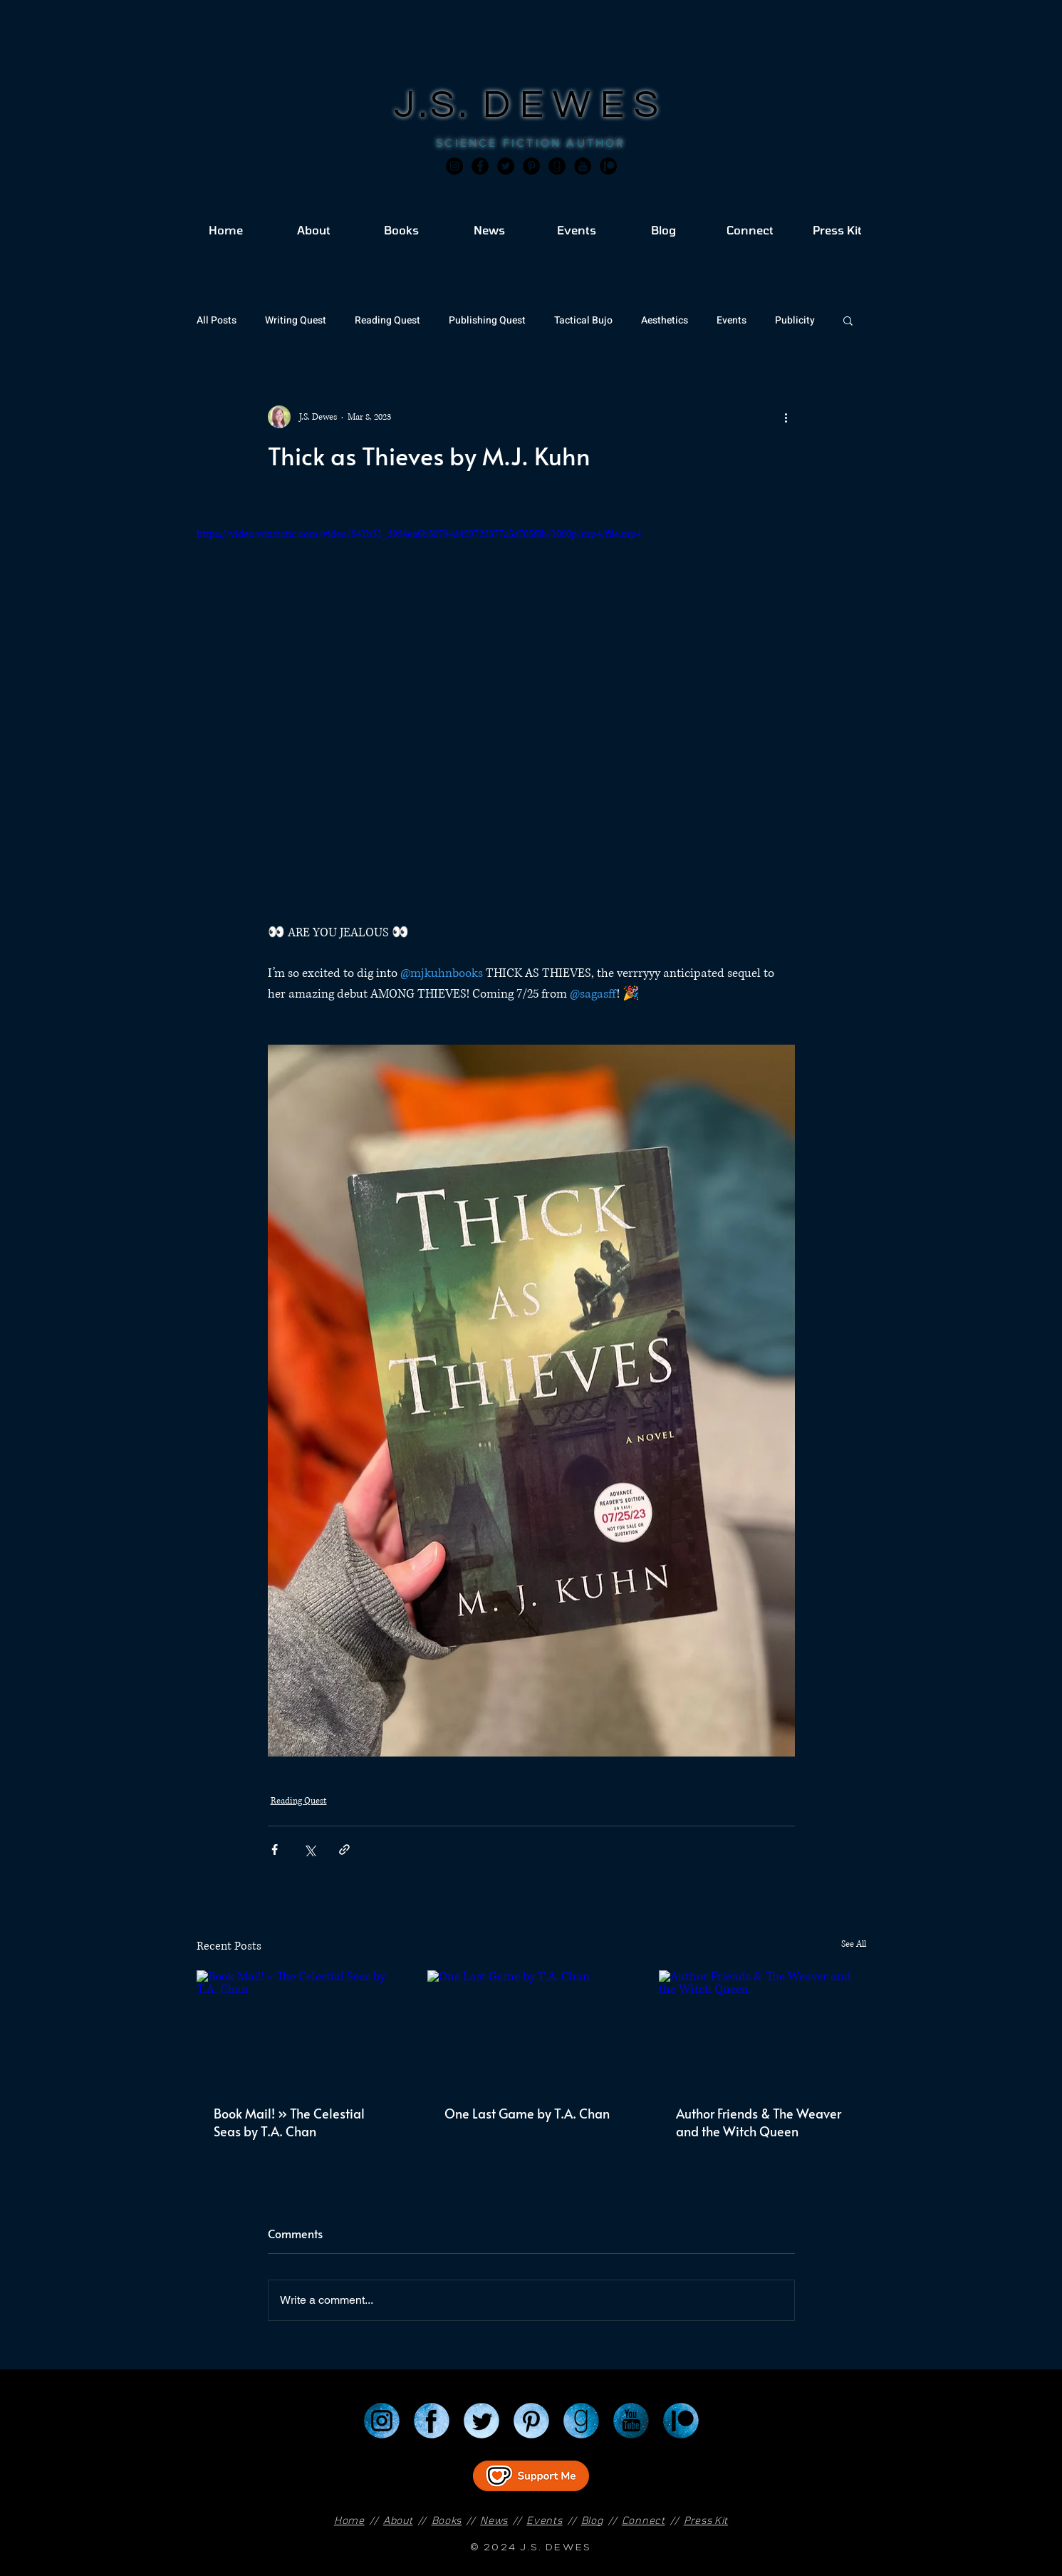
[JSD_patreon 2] (608, 166)
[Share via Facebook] (274, 1849)
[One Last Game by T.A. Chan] (531, 2028)
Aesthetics (664, 320)
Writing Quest (295, 320)
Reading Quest (387, 320)
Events (731, 320)
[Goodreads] (557, 166)
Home (349, 2520)
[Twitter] (505, 166)
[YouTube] (631, 2420)
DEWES (575, 105)
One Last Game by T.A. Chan (527, 2113)
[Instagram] (454, 166)
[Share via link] (344, 1849)
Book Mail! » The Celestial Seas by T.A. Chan (289, 2122)
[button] (848, 320)
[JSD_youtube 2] (582, 166)
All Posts (216, 320)
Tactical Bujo (583, 320)
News (494, 2520)
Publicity (795, 320)
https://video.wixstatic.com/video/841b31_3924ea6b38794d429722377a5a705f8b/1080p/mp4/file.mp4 (419, 534)
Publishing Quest (487, 320)
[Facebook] (480, 166)
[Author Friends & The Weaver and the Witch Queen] (762, 2028)
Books (447, 2520)
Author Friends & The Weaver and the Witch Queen (758, 2122)
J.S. (438, 105)
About (398, 2520)
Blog (592, 2520)
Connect (643, 2520)
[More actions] (786, 416)
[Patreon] (681, 2420)
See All (853, 1944)
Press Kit (706, 2520)
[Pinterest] (531, 166)
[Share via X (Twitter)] (309, 1849)
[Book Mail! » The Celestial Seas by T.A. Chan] (300, 2028)
